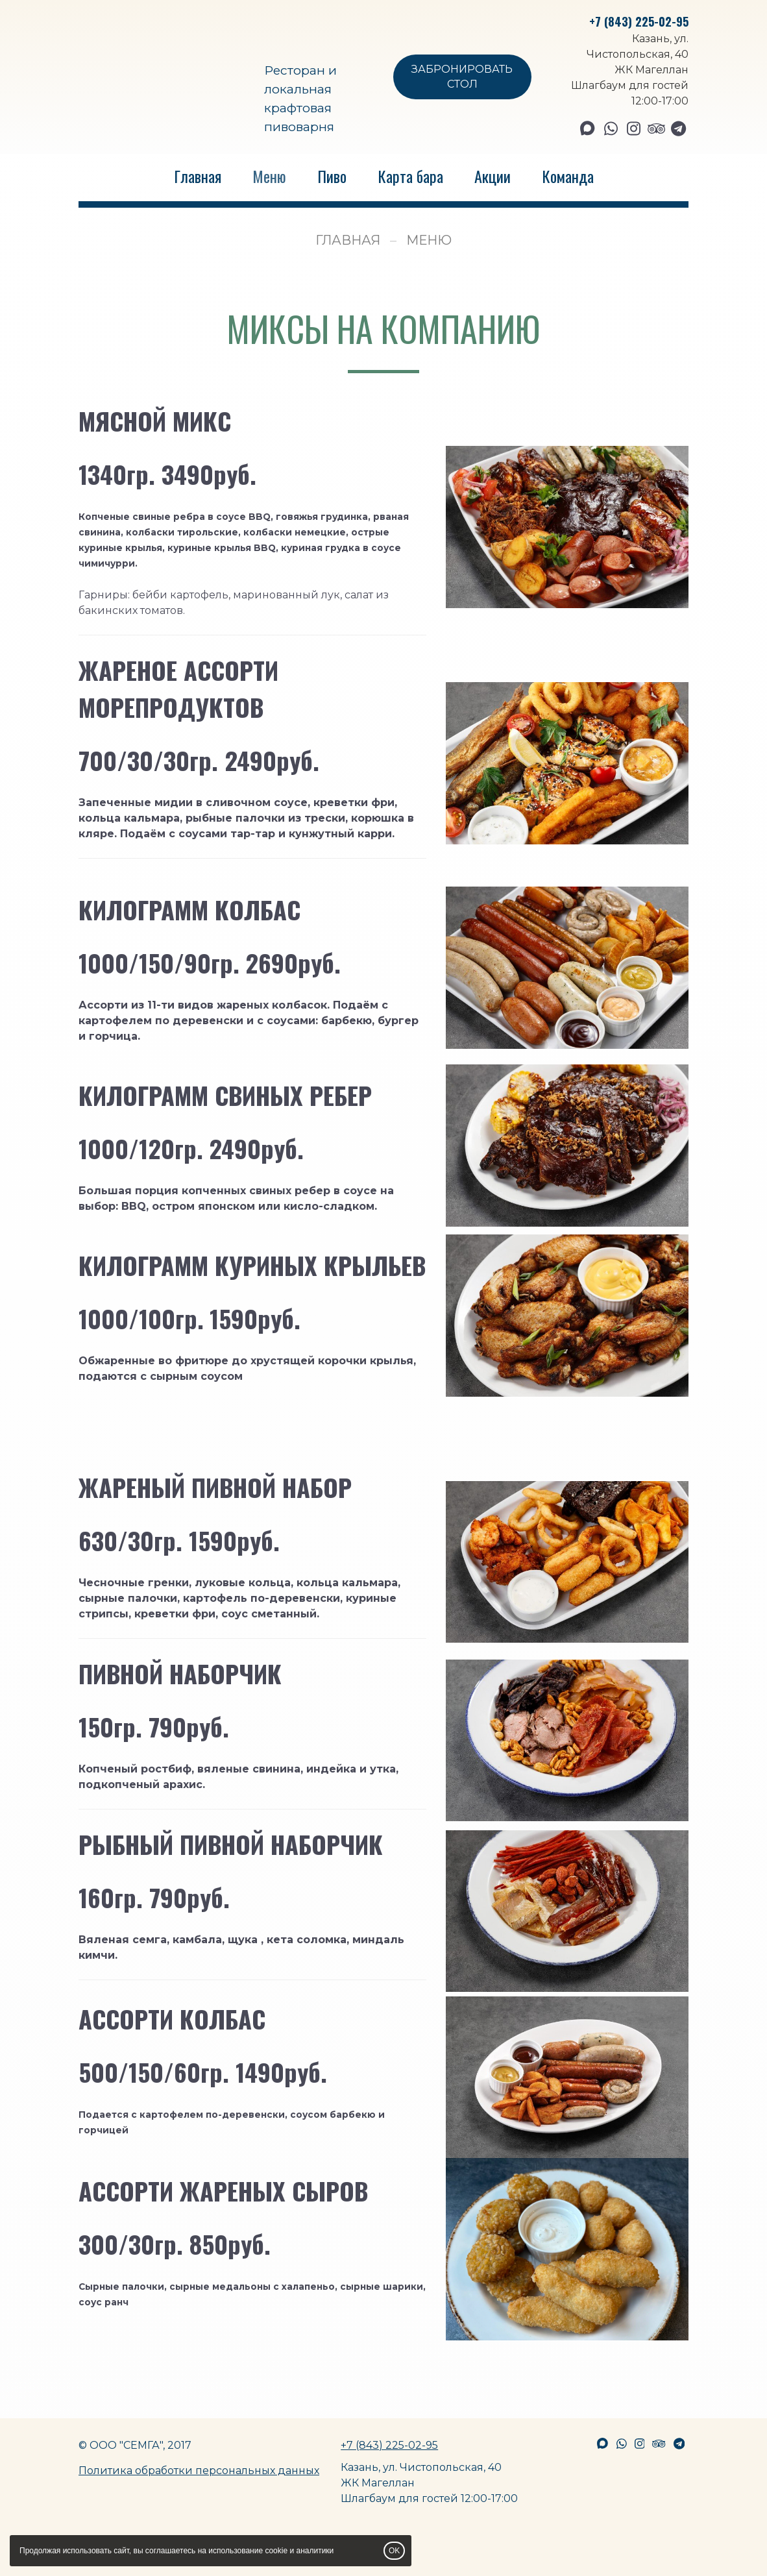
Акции (492, 176)
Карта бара (410, 176)
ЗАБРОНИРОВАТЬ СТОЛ (462, 76)
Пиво (332, 176)
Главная (197, 176)
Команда (568, 176)
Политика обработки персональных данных (199, 2470)
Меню (269, 176)
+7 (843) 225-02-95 (638, 21)
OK (394, 2550)
